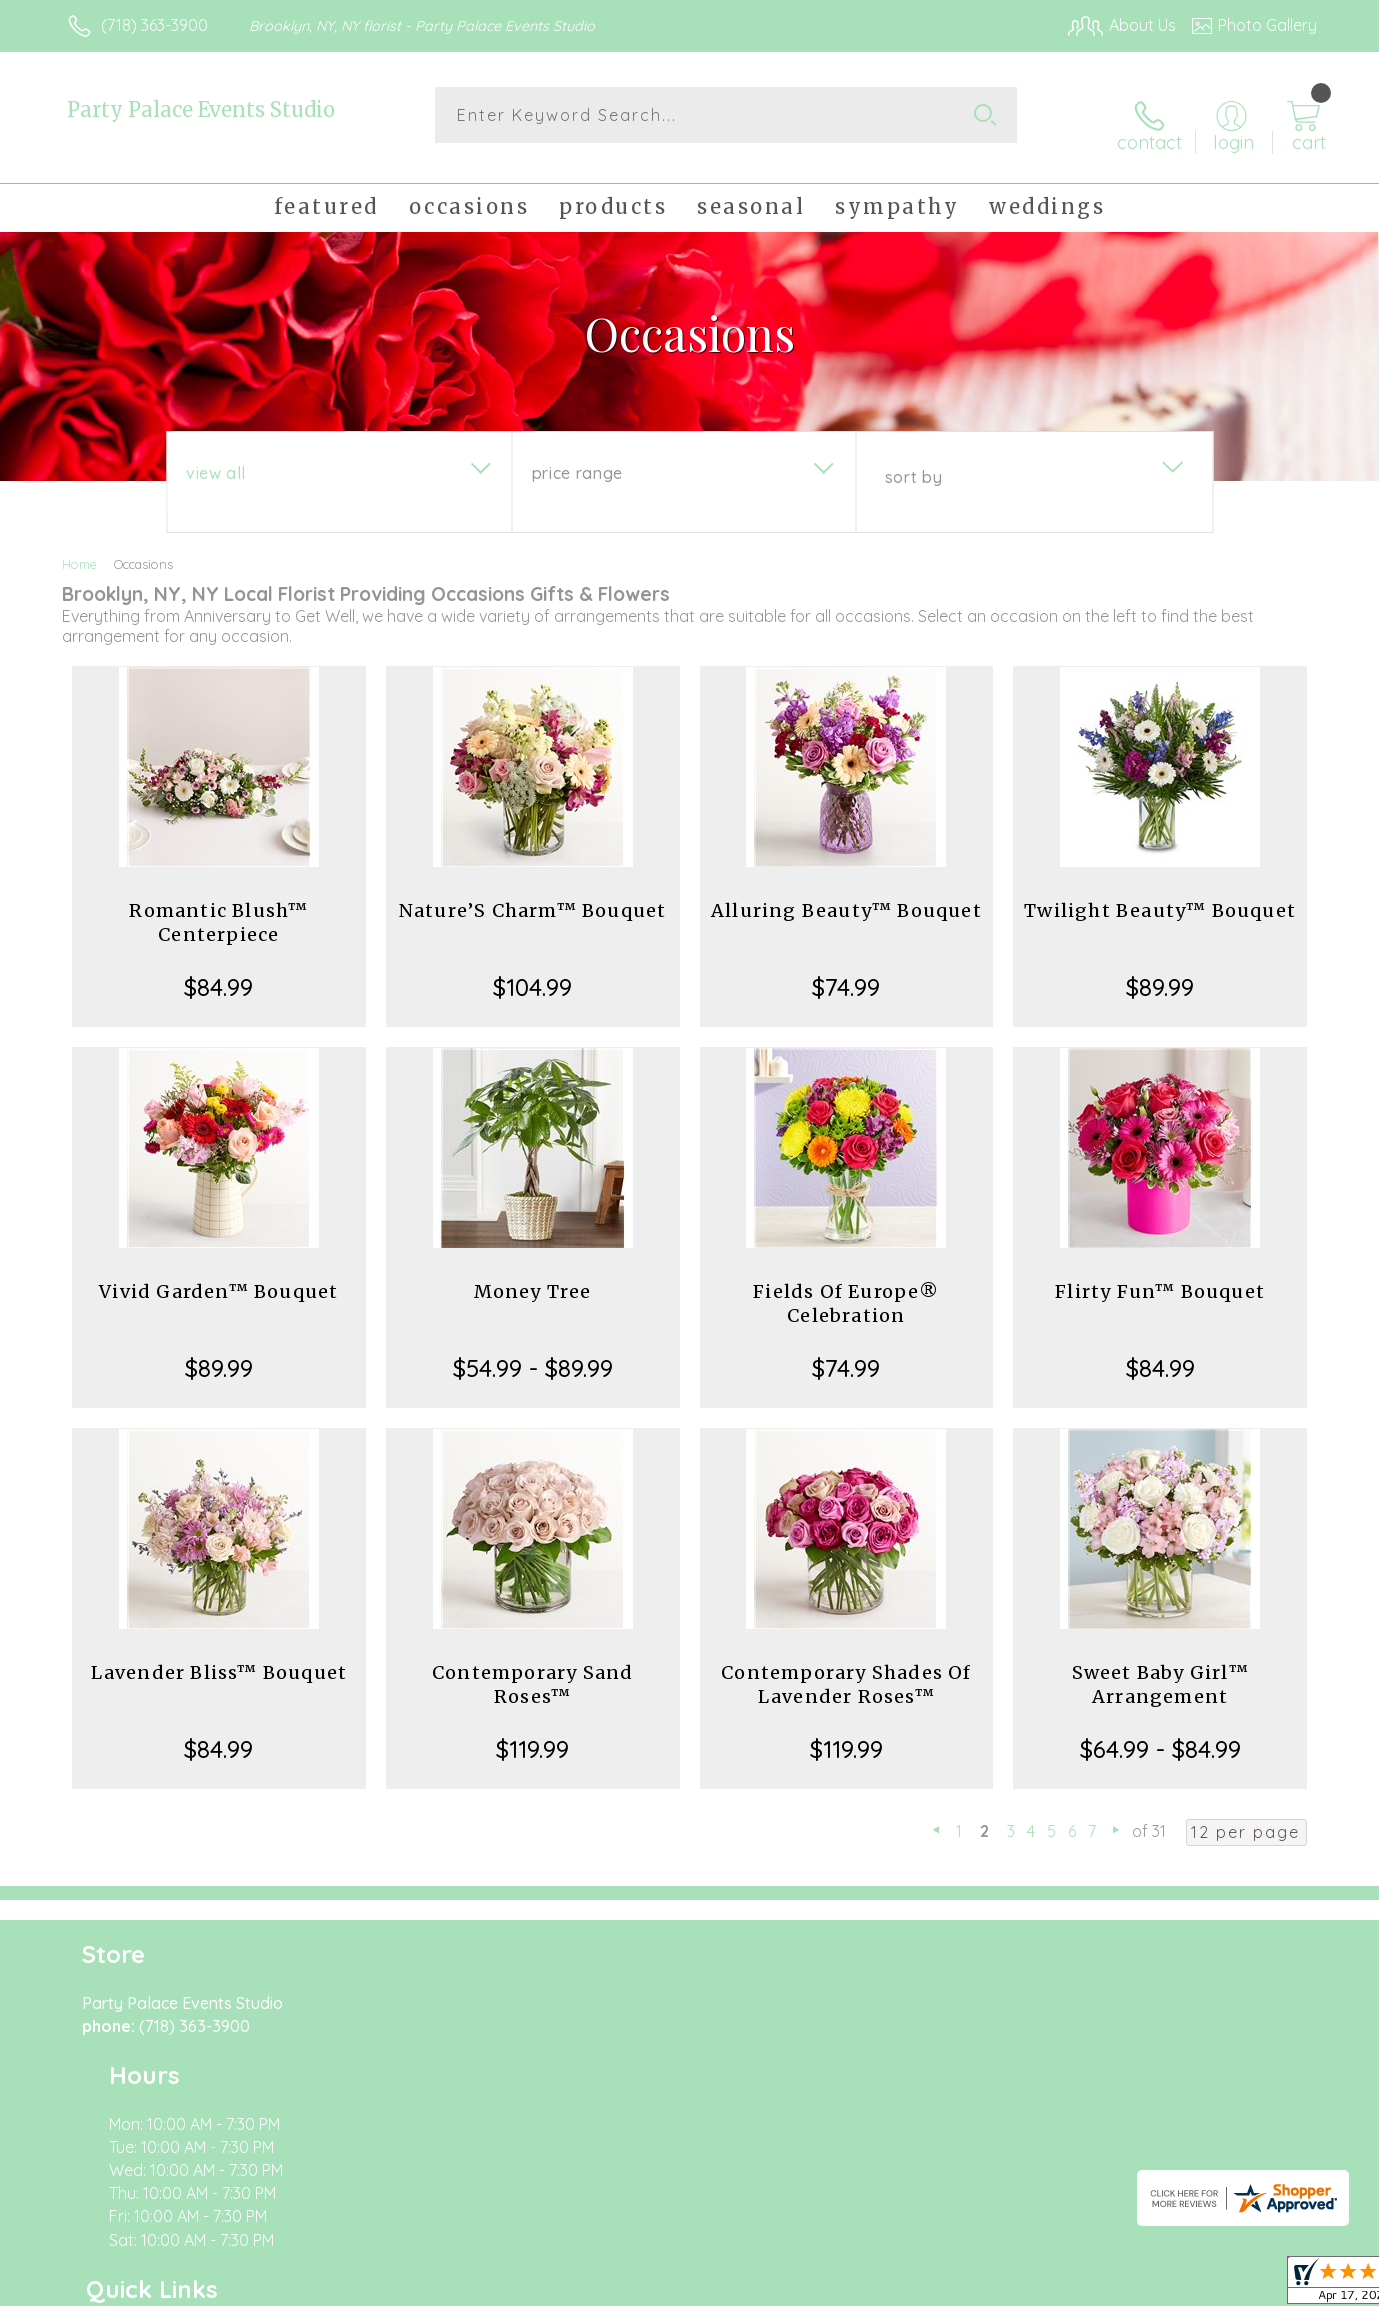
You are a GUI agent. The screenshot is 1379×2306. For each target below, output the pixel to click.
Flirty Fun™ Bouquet (1160, 1275)
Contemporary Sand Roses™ (532, 1668)
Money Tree (533, 1275)
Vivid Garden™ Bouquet (218, 1275)
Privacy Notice (997, 2286)
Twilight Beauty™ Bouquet (1160, 894)
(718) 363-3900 (154, 25)
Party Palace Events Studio (201, 109)
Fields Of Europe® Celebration (846, 1287)
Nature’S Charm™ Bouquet (533, 894)
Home (79, 548)
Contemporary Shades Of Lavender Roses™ (846, 1668)
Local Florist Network (1140, 2286)
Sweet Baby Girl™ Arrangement (1160, 1668)
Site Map (1263, 2286)
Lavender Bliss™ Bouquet (219, 1656)
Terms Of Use (879, 2286)
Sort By (913, 461)
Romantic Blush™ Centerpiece (218, 906)
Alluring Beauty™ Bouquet (846, 894)
